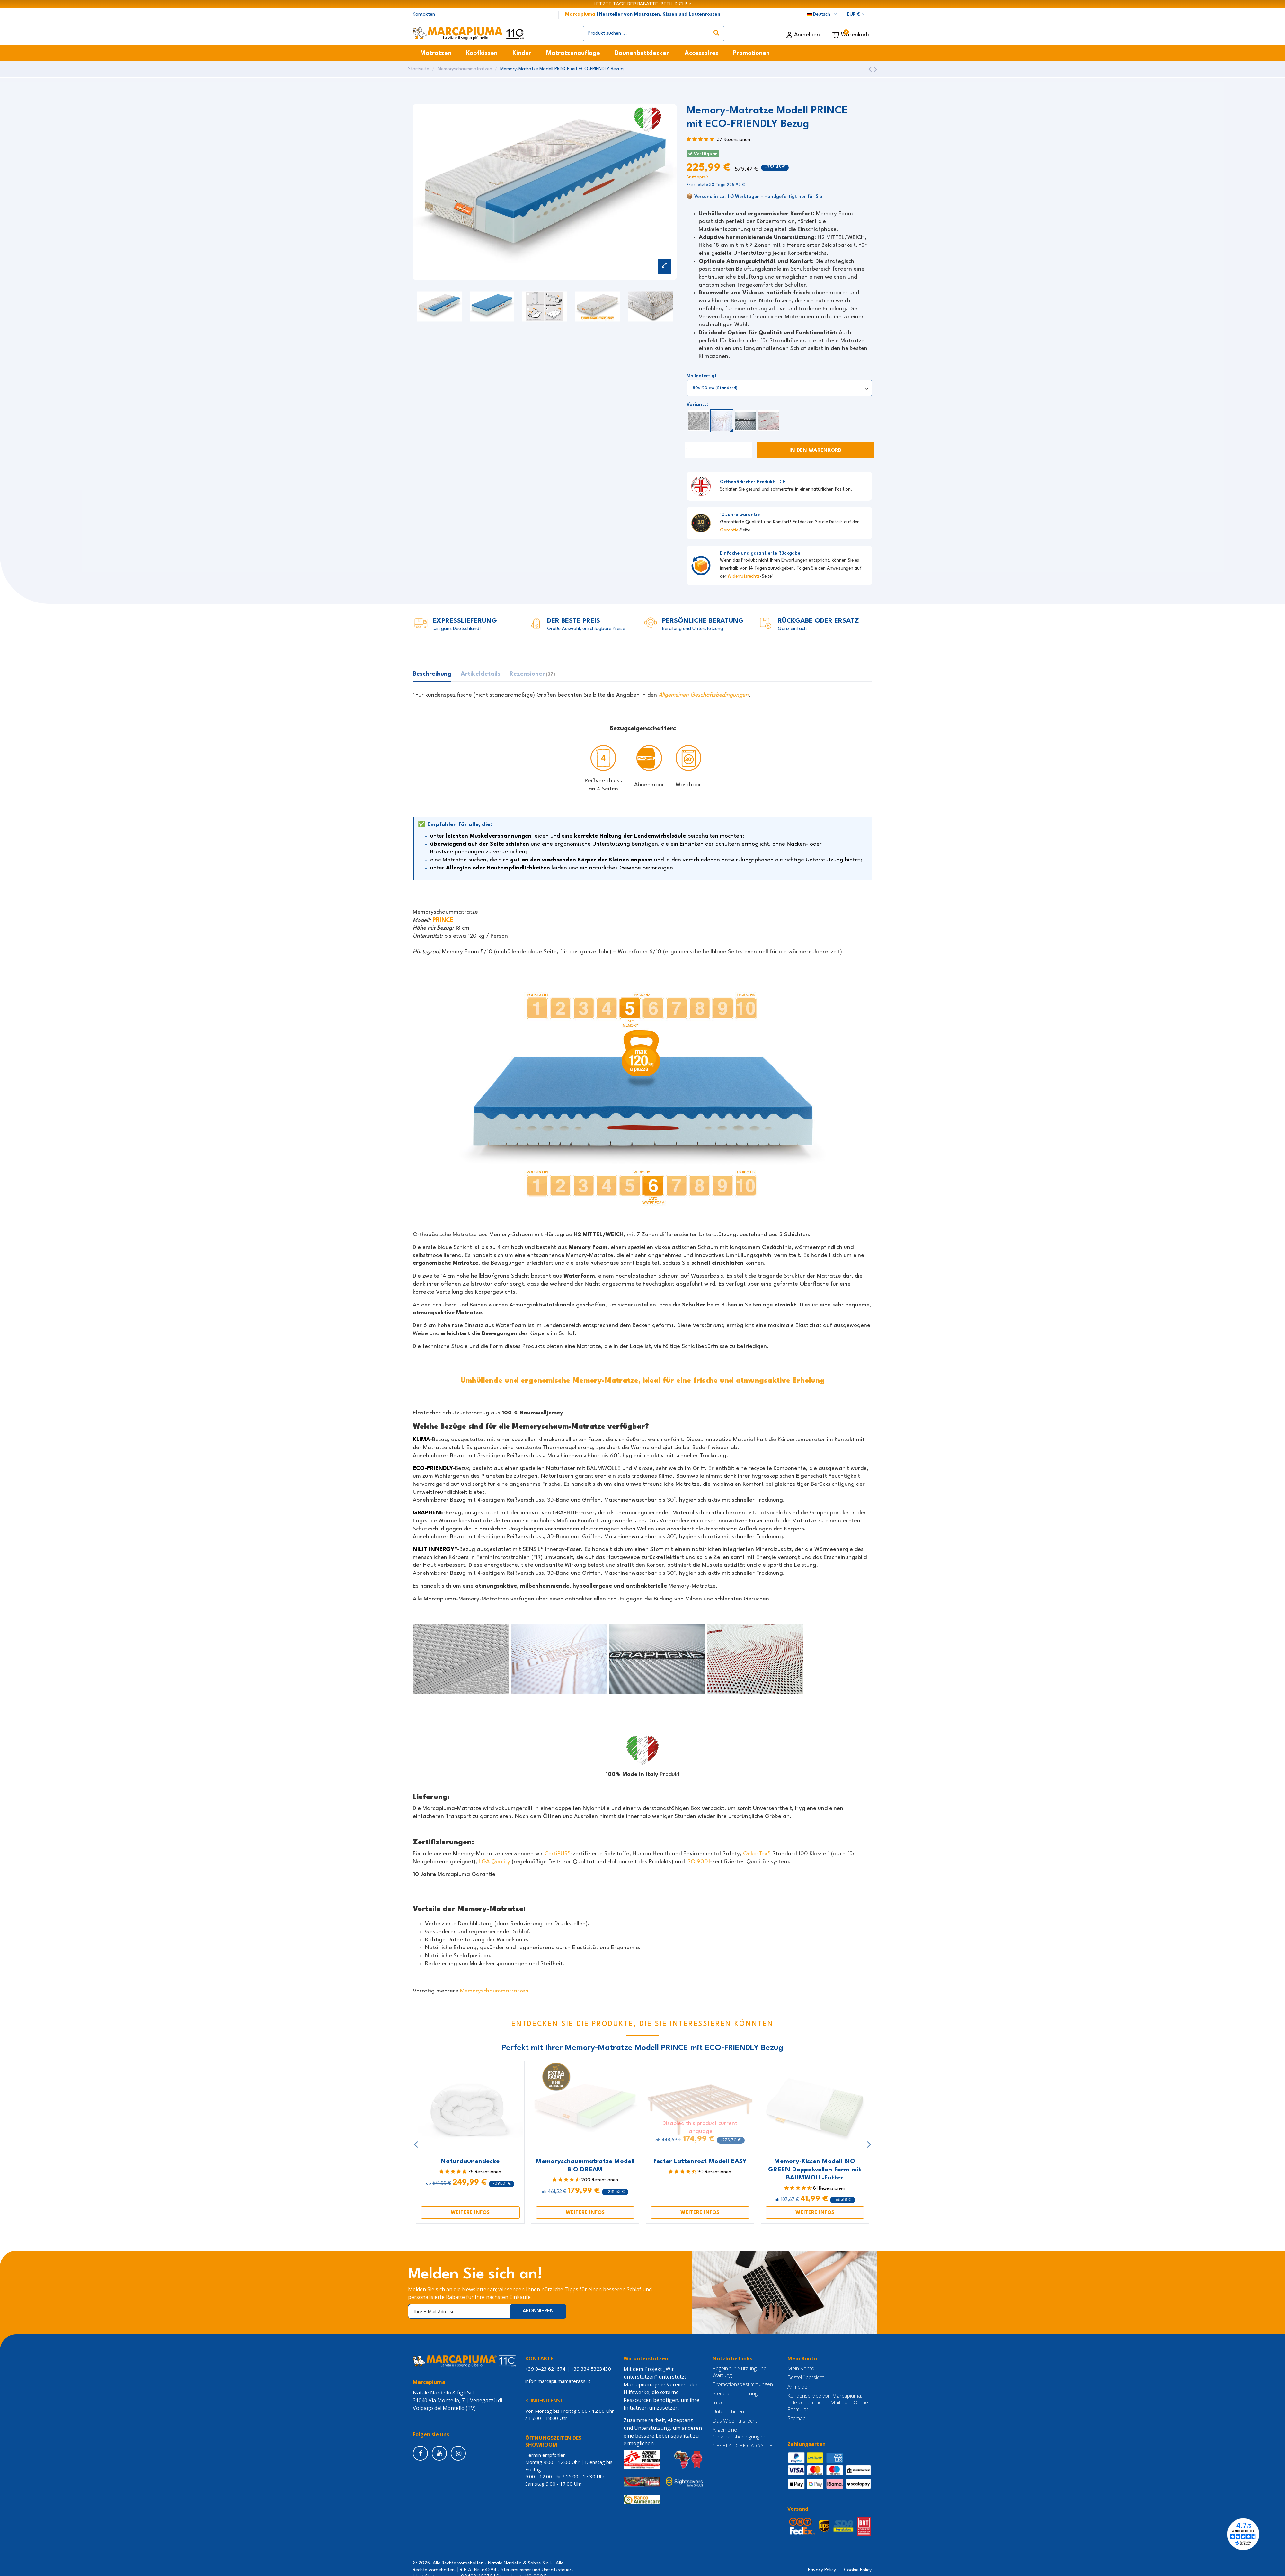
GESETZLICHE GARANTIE (742, 2446)
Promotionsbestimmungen (743, 2385)
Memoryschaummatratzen (494, 1991)
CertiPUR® (558, 1854)
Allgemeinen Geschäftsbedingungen (704, 695)
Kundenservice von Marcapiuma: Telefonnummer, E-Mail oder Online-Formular (828, 2403)
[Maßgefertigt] (779, 388)
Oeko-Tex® (757, 1854)
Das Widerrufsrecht (735, 2421)
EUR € (855, 14)
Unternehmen (728, 2412)
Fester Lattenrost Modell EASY (700, 2162)
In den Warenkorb (815, 450)
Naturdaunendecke (470, 2162)
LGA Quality (494, 1862)
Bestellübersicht (805, 2378)
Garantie (729, 530)
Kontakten (424, 14)
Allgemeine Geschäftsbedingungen (739, 2433)
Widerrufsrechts (744, 577)
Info (717, 2403)
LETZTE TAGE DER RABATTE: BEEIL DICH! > (642, 4)
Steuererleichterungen (738, 2394)
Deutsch (822, 14)
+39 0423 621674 (545, 2369)
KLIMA (421, 1440)
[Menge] (718, 450)
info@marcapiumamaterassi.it (559, 2381)
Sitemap (796, 2418)
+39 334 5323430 (591, 2369)
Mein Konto (800, 2369)
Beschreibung (432, 674)
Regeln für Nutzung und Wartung (740, 2372)
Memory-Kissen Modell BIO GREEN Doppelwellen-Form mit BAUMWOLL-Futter (814, 2170)
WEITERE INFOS (470, 2212)
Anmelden (798, 2387)
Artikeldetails (481, 674)
